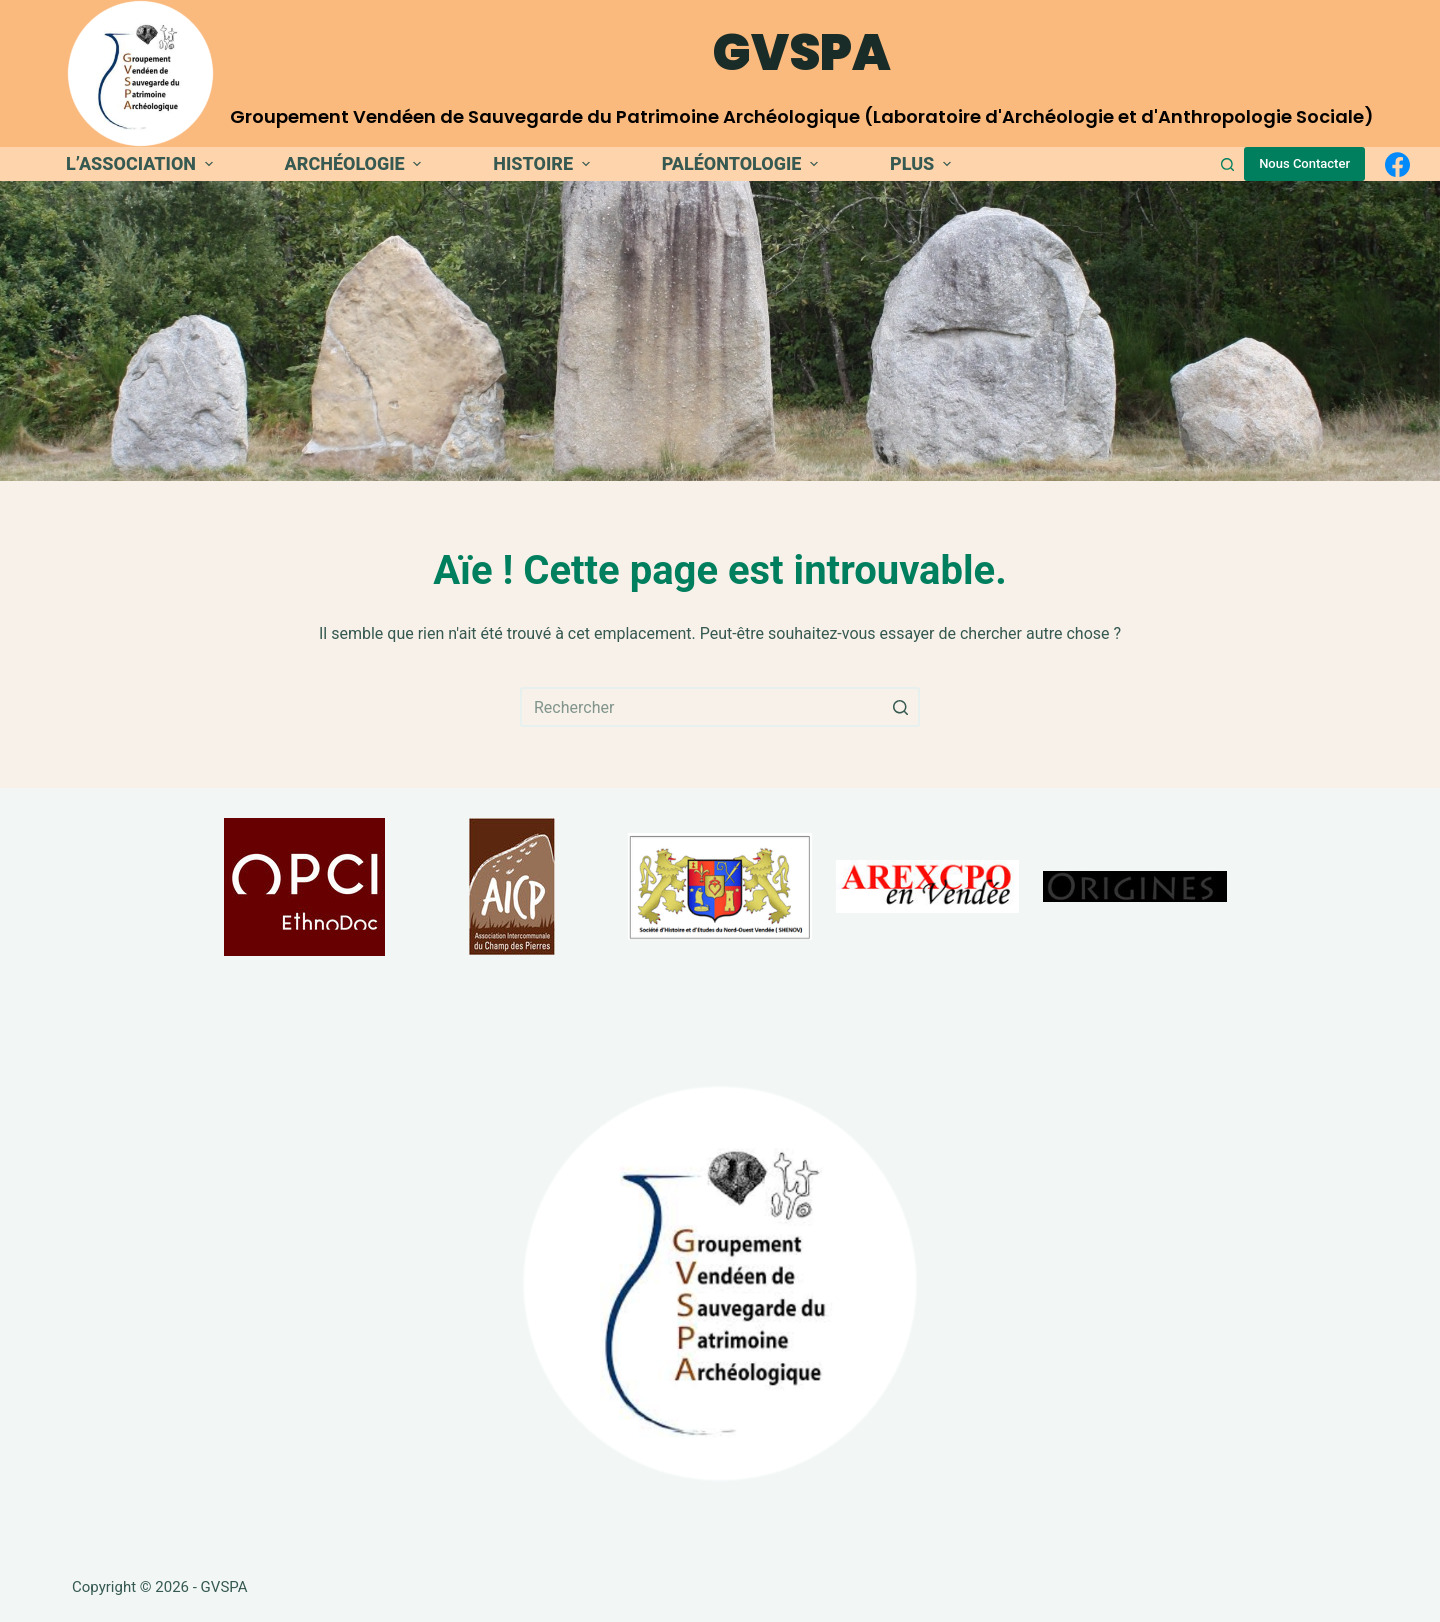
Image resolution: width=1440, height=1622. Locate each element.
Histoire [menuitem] (543, 163)
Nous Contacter (1304, 163)
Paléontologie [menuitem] (742, 163)
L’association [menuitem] (142, 163)
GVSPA (802, 53)
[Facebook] (1397, 164)
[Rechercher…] (720, 707)
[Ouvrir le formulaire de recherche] (1227, 164)
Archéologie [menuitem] (356, 163)
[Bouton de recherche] (900, 707)
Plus (923, 163)
